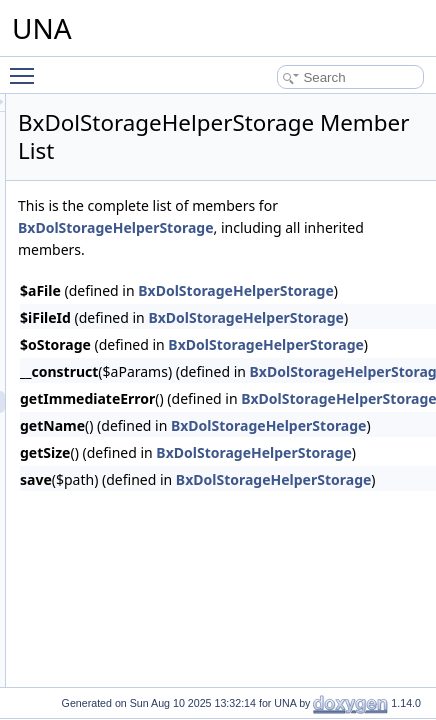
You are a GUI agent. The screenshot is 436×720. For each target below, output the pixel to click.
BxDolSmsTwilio (114, 226)
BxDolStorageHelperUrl (133, 380)
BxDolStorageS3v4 (121, 490)
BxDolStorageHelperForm (139, 336)
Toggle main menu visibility (27, 67)
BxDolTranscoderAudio (132, 556)
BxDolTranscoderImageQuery (150, 622)
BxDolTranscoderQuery (133, 666)
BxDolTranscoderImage (134, 600)
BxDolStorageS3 (115, 468)
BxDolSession (108, 94)
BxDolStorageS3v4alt (128, 512)
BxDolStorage (108, 292)
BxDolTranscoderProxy (132, 644)
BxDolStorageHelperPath (138, 358)
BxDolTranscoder (117, 534)
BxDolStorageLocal (122, 424)
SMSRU (92, 204)
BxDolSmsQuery (115, 160)
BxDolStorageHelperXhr (135, 314)
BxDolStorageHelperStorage (146, 402)
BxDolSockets (108, 248)
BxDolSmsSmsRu (118, 182)
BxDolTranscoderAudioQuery (149, 578)
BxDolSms (99, 138)
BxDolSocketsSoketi (125, 270)
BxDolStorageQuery (124, 446)
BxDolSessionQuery (124, 116)
